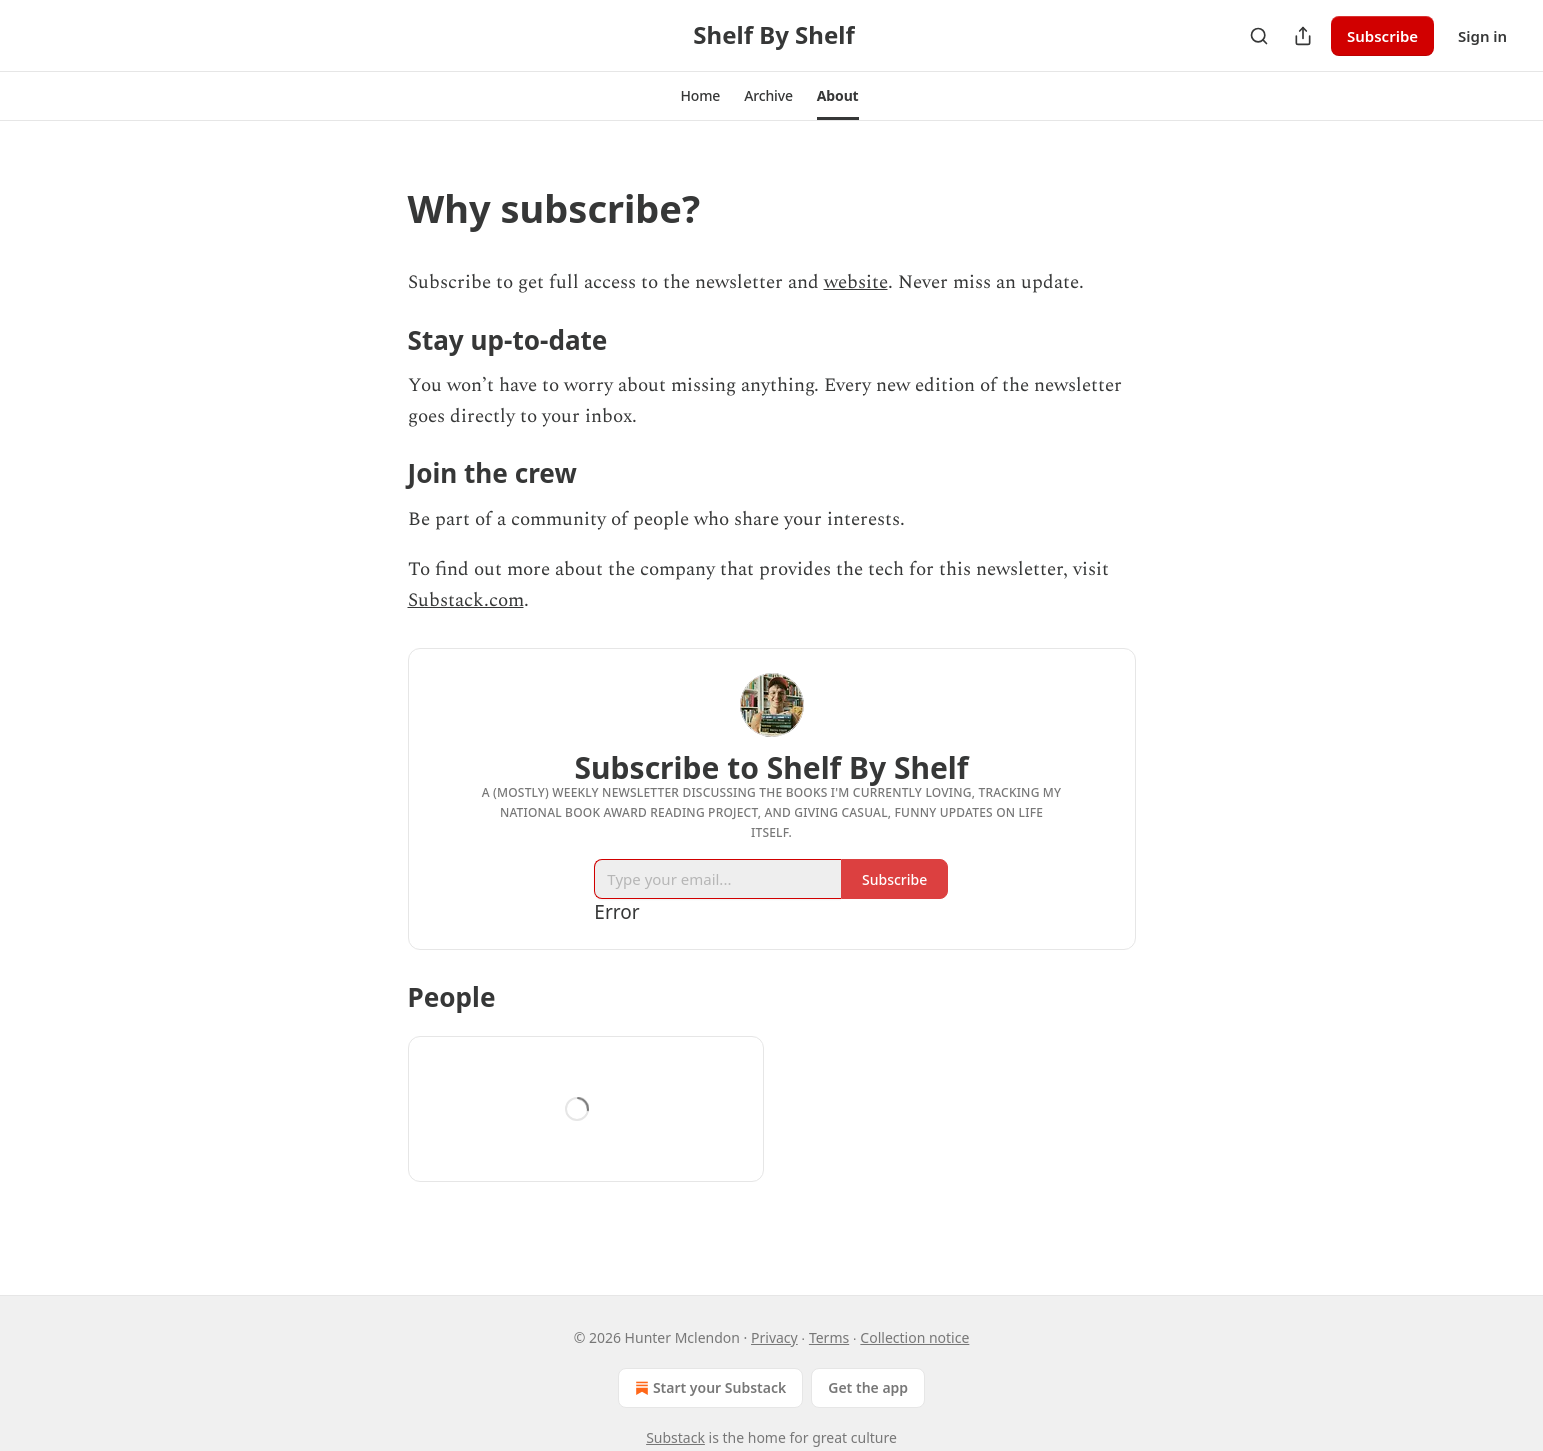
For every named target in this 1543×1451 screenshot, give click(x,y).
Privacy (774, 1337)
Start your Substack (708, 1388)
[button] (700, 96)
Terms (829, 1337)
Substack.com (466, 600)
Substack (675, 1437)
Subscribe (1382, 36)
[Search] (1259, 36)
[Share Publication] (1303, 36)
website (856, 282)
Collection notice (914, 1337)
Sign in (1482, 36)
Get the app (868, 1387)
